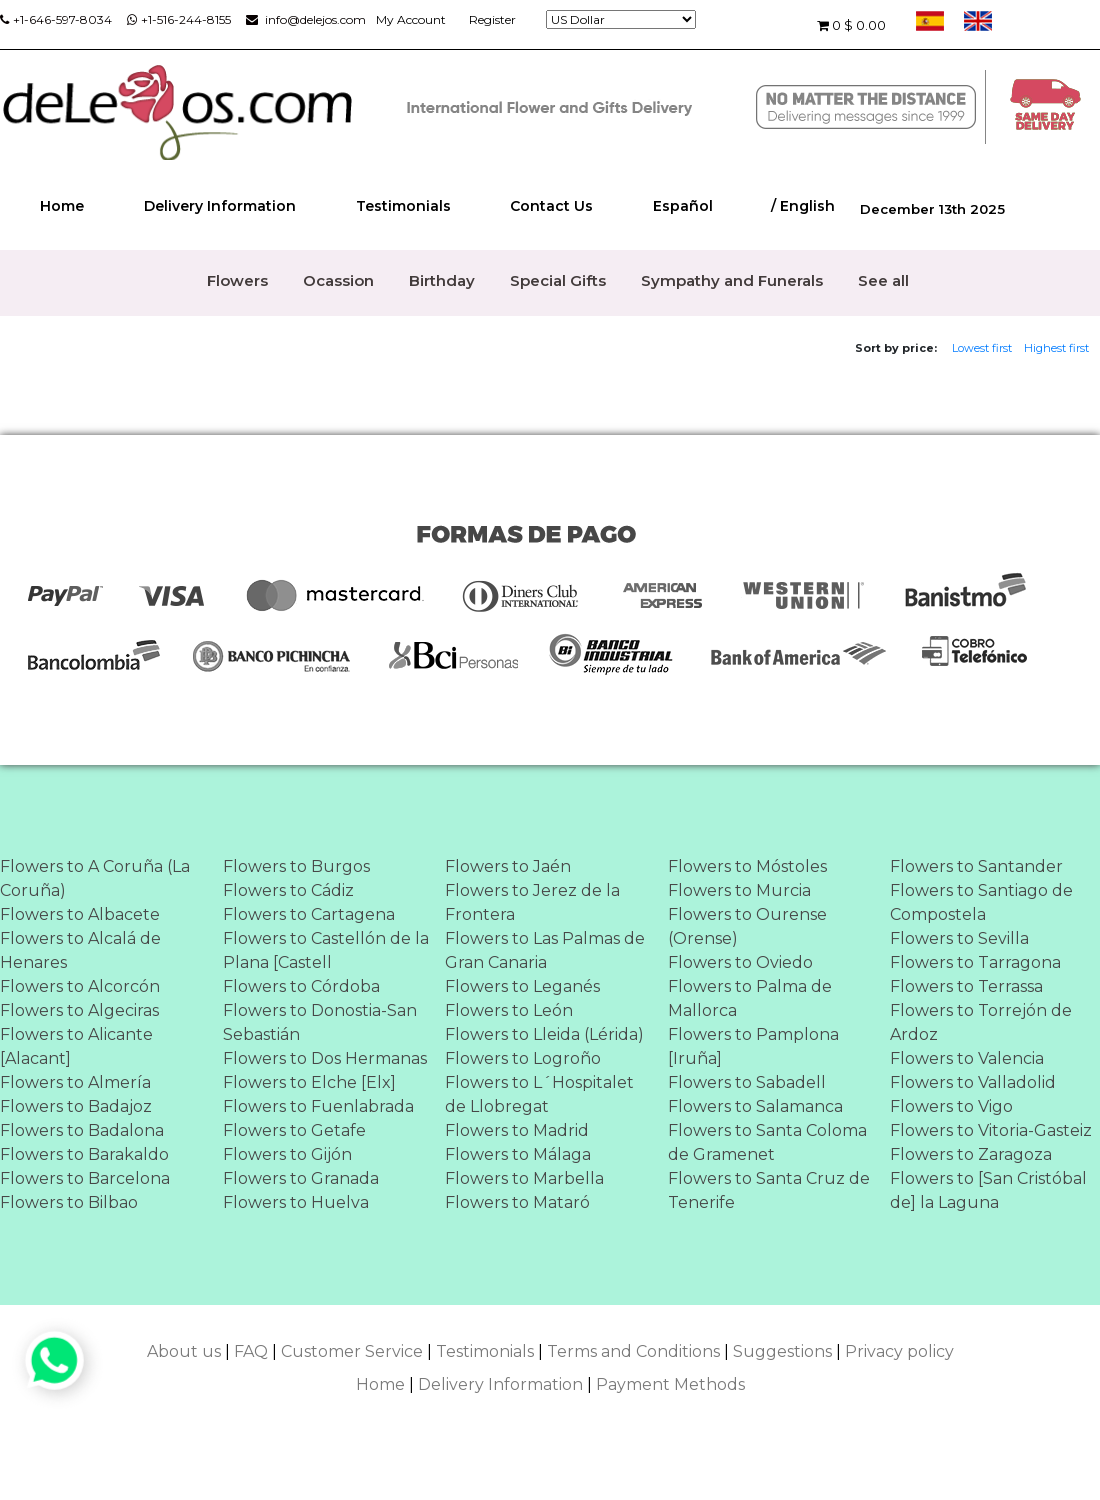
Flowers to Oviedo (740, 962)
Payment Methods (670, 1384)
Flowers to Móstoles (747, 866)
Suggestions (782, 1351)
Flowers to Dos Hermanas (325, 1058)
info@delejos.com (306, 19)
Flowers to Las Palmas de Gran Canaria (545, 950)
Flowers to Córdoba (301, 986)
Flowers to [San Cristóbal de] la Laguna (988, 1190)
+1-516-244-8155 (179, 19)
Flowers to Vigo (951, 1106)
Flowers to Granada (301, 1178)
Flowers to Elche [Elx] (309, 1082)
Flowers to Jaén (508, 866)
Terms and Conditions (633, 1351)
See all (883, 280)
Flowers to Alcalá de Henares (80, 950)
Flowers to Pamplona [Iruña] (753, 1046)
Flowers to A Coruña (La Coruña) (95, 878)
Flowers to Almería (75, 1082)
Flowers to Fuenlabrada (318, 1106)
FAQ (251, 1351)
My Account (411, 19)
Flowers (237, 280)
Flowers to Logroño (523, 1058)
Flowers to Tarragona (975, 962)
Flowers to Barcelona (85, 1178)
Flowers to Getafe (294, 1130)
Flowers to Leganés (522, 986)
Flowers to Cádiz (288, 890)
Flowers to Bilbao (69, 1202)
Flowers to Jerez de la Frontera (532, 902)
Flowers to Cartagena (309, 914)
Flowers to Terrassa (966, 986)
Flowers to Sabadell (747, 1082)
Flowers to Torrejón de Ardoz (981, 1022)
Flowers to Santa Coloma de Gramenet (767, 1142)
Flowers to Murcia (739, 890)
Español (683, 206)
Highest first (1056, 348)
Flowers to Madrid (517, 1130)
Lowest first (982, 348)
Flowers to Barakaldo (84, 1154)
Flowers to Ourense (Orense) (747, 926)
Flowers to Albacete (80, 914)
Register (492, 19)
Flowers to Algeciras (79, 1010)
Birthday (442, 280)
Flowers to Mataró (517, 1202)
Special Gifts (558, 280)
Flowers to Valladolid (973, 1082)
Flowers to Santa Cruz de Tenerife (769, 1190)
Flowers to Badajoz (76, 1106)
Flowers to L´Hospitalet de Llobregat (539, 1094)
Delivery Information (220, 206)
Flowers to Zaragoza (971, 1154)
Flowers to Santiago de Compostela (981, 902)
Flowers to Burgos (296, 866)
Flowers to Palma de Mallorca (750, 998)
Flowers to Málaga (518, 1154)
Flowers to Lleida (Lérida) (544, 1034)
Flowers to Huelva (296, 1202)
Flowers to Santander (976, 866)
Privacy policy (899, 1351)
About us (184, 1351)
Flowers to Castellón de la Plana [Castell (326, 950)
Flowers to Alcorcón (80, 986)
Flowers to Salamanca (755, 1106)
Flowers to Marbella (524, 1178)
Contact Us (551, 206)
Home (62, 206)
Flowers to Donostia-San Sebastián (320, 1022)
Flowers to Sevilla (959, 938)
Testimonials (403, 206)
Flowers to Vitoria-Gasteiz (991, 1130)
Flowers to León (509, 1010)
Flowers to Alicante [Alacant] (76, 1046)
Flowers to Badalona (82, 1130)
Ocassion (338, 280)
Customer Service (352, 1351)
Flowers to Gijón (287, 1154)
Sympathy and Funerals (732, 280)
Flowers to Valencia (967, 1058)
